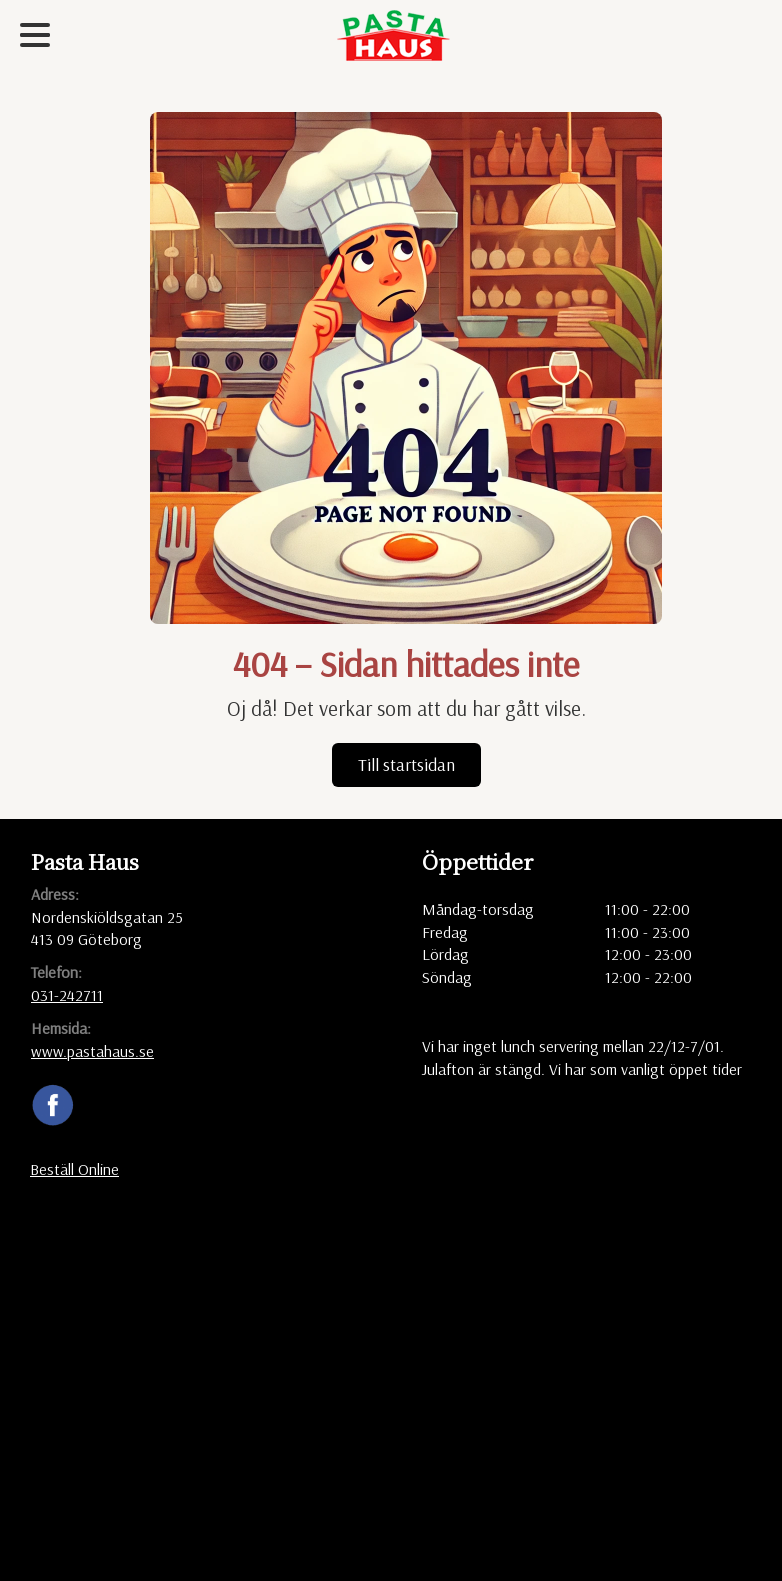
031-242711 (67, 995)
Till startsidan (406, 764)
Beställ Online (74, 1169)
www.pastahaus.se (92, 1051)
